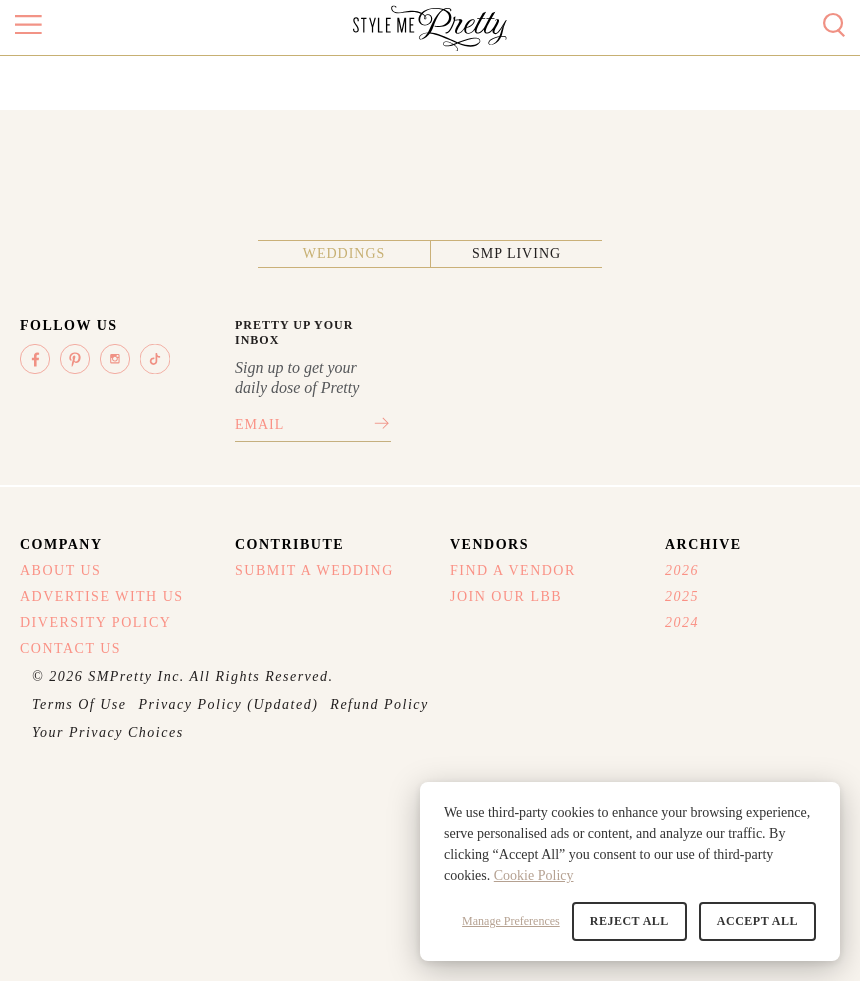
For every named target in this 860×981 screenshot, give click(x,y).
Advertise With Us (102, 596)
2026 (682, 570)
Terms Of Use (79, 704)
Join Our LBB (506, 596)
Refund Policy (379, 704)
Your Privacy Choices (108, 732)
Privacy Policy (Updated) (229, 704)
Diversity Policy (95, 622)
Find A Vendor (513, 570)
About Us (60, 570)
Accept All (757, 921)
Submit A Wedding (314, 570)
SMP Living (516, 253)
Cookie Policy (534, 875)
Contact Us (70, 648)
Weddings (344, 253)
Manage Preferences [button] (511, 921)
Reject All (629, 921)
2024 (682, 622)
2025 (682, 596)
